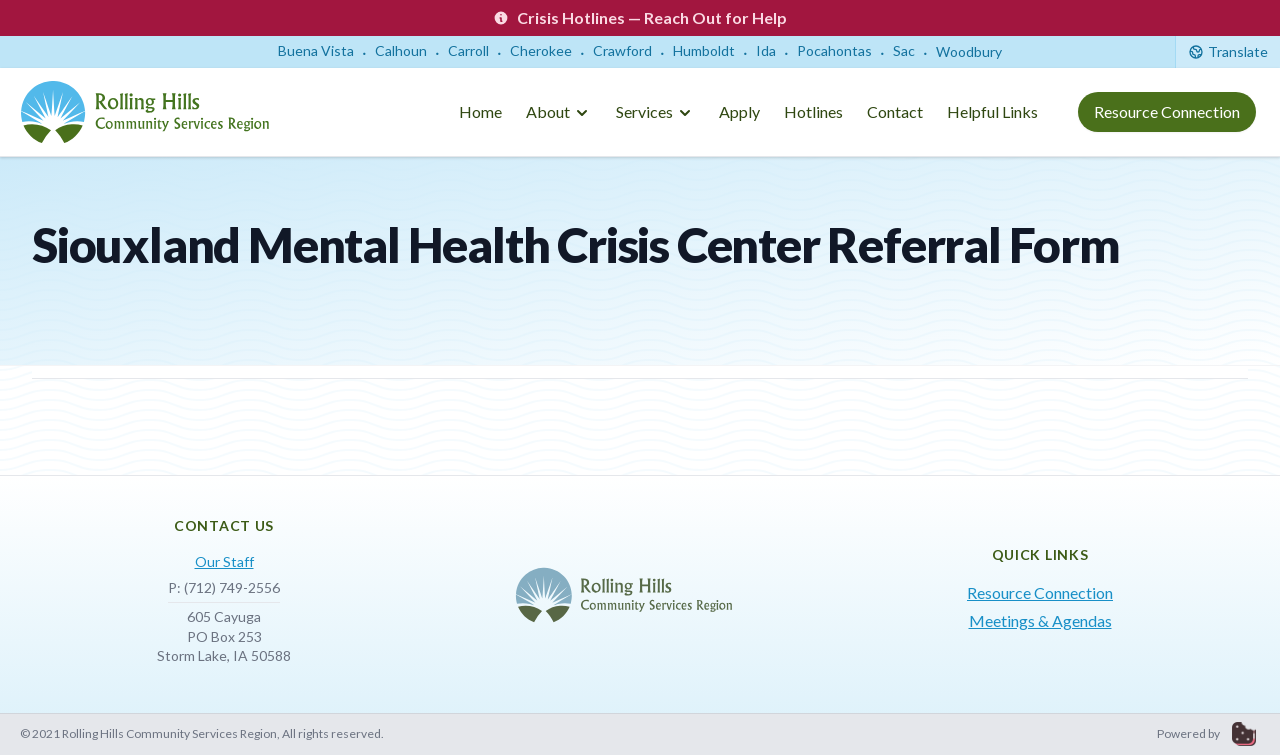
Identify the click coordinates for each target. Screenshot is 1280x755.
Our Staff (224, 561)
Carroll (468, 50)
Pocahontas (834, 50)
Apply (739, 111)
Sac (904, 50)
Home (480, 111)
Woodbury (969, 51)
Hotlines (813, 111)
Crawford (622, 50)
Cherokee (541, 50)
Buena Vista (316, 50)
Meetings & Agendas (1040, 620)
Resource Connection (1167, 111)
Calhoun (401, 50)
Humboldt (704, 50)
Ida (766, 50)
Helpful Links (992, 111)
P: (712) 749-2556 (224, 587)
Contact (895, 111)
